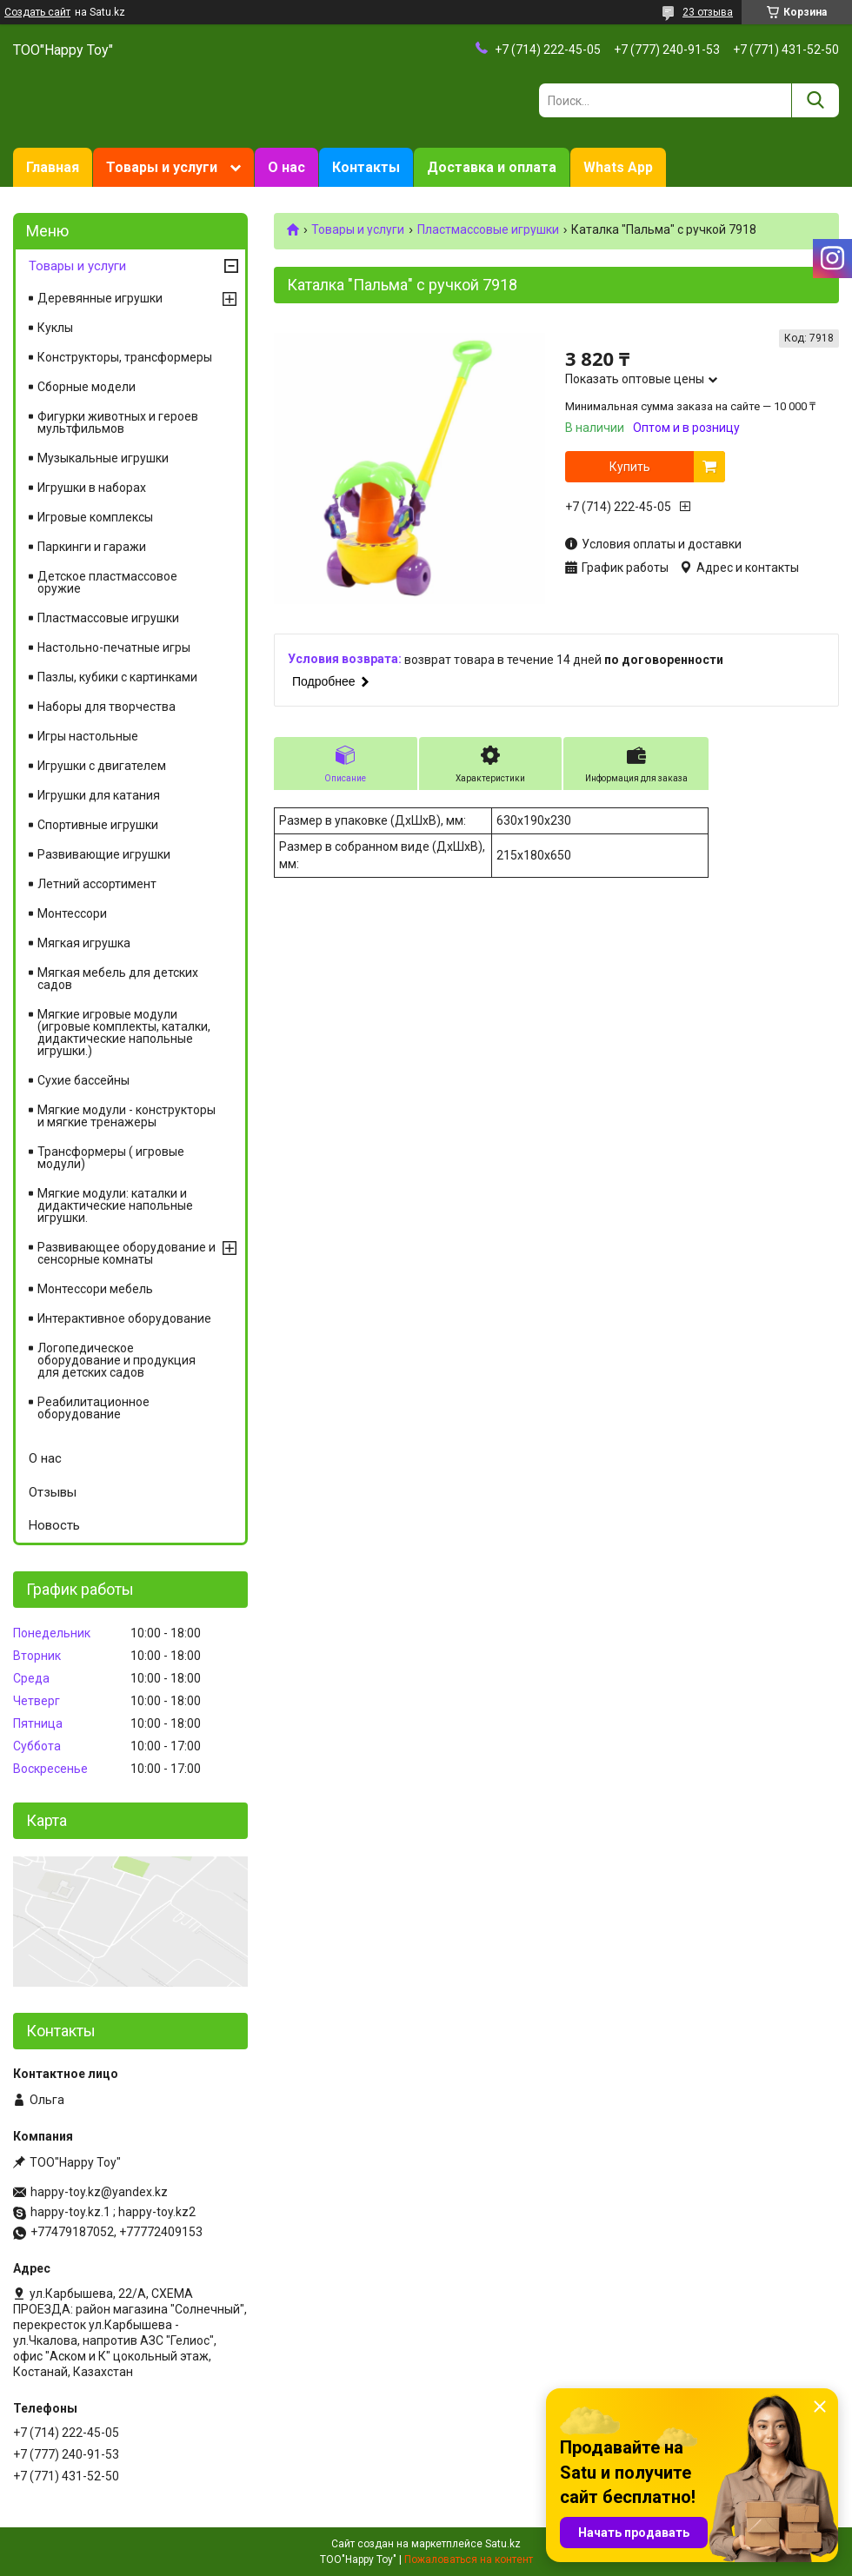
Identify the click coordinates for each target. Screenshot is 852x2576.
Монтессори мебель (95, 1289)
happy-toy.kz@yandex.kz (99, 2192)
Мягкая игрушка (83, 943)
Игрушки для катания (98, 795)
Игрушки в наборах (91, 488)
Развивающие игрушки (103, 854)
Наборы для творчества (106, 707)
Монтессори (72, 913)
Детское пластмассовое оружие (107, 582)
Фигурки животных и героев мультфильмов (117, 422)
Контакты (366, 167)
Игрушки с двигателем (101, 766)
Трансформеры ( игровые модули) (110, 1158)
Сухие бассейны (83, 1080)
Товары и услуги (161, 167)
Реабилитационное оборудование (93, 1408)
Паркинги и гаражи (91, 547)
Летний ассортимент (96, 884)
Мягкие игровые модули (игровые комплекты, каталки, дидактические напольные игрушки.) (123, 1032)
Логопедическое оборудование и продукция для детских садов (116, 1360)
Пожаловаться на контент (468, 2559)
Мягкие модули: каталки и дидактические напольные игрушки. (115, 1205)
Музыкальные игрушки (103, 458)
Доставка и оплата (491, 167)
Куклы (55, 328)
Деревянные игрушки (100, 298)
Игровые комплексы (95, 517)
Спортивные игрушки (97, 825)
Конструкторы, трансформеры (124, 357)
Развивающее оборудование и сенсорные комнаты (126, 1253)
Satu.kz (503, 2544)
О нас (286, 167)
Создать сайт (37, 12)
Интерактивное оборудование (124, 1318)
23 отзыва (707, 12)
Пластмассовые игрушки (488, 229)
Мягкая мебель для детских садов (117, 979)
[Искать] (815, 100)
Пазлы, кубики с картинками (117, 677)
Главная (52, 167)
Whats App (618, 167)
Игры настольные (87, 736)
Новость (54, 1525)
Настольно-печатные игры (113, 647)
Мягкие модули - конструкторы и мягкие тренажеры (126, 1116)
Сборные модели (86, 387)
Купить (629, 467)
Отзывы (53, 1492)
